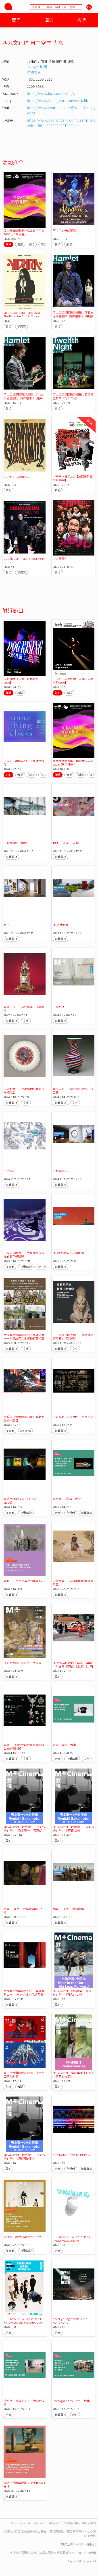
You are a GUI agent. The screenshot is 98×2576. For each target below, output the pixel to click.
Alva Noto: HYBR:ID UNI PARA (72, 2155)
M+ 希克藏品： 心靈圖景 (68, 1253)
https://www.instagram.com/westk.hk (57, 100)
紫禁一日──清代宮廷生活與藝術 (24, 1009)
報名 (57, 693)
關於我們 (39, 2523)
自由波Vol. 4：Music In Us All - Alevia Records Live (72, 2238)
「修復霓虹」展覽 (15, 843)
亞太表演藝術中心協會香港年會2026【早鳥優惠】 (24, 232)
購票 (49, 19)
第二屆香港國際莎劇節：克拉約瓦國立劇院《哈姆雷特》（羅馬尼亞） (24, 398)
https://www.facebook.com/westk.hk (57, 93)
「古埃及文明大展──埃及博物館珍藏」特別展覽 (73, 1337)
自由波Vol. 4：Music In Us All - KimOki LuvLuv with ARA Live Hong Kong (23, 2322)
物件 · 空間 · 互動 (66, 843)
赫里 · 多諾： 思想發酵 (68, 1909)
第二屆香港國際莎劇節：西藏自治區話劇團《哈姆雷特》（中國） (74, 314)
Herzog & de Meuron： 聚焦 (71, 2401)
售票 (81, 19)
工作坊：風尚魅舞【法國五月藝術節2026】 (73, 681)
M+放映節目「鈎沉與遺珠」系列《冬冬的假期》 (73, 2074)
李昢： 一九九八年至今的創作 (23, 1581)
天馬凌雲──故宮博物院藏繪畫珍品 (73, 1583)
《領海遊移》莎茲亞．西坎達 (22, 1663)
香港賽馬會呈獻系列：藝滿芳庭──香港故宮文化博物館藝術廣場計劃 (24, 1338)
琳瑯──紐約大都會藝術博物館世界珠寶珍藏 (24, 1747)
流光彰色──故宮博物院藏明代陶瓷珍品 (24, 1091)
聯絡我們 (54, 2523)
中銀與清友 (60, 1171)
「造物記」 (11, 1171)
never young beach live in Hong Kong (70, 2320)
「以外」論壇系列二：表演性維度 (24, 763)
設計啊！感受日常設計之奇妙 (22, 2237)
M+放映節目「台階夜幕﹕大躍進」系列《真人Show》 (72, 1992)
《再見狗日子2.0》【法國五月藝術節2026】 (73, 478)
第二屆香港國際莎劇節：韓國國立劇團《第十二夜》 (73, 396)
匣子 (6, 925)
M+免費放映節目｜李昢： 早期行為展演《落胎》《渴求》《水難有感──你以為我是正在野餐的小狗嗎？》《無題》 (73, 1668)
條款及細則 (88, 2523)
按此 (93, 2544)
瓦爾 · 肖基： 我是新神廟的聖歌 (23, 1911)
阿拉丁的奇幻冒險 (64, 230)
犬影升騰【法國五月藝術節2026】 (21, 681)
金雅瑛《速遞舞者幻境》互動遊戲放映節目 (24, 1419)
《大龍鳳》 (60, 558)
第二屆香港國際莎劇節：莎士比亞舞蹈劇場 (24, 2074)
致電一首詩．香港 (64, 1745)
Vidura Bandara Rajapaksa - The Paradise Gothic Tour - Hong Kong (23, 316)
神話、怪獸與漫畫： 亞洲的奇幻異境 (24, 2484)
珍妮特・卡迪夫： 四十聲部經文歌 (24, 2402)
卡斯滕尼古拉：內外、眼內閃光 (73, 1417)
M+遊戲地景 (60, 925)
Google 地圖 (37, 66)
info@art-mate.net (77, 2552)
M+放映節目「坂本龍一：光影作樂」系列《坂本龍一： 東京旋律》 (24, 1830)
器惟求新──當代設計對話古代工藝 (73, 1091)
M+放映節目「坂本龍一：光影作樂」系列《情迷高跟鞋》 (24, 2156)
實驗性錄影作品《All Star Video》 (20, 1501)
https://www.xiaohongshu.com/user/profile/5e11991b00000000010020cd (61, 122)
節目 (16, 19)
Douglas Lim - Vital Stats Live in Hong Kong (24, 560)
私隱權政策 (70, 2523)
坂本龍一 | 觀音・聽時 (67, 1499)
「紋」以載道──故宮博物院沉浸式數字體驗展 (24, 1255)
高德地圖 (34, 72)
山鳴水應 (58, 1007)
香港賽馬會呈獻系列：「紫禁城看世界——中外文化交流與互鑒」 (25, 1992)
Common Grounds (16, 476)
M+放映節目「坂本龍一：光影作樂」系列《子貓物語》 (73, 1829)
